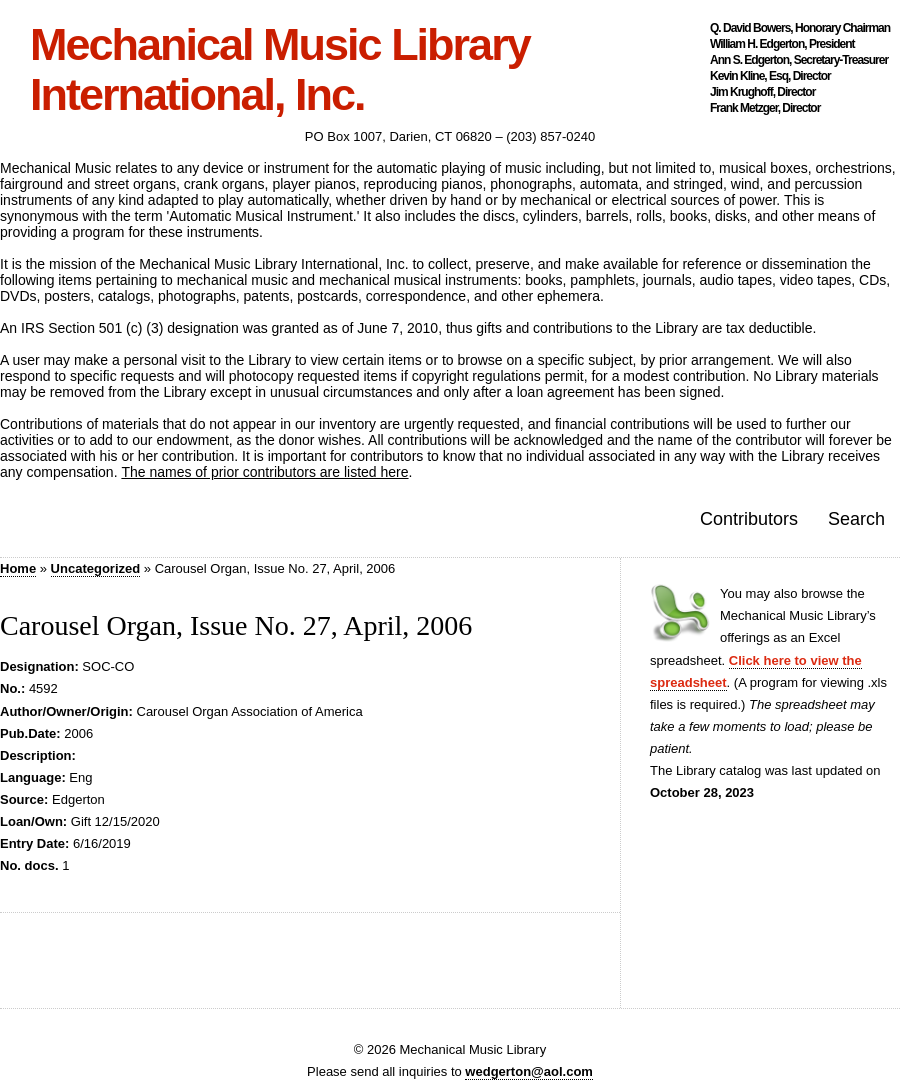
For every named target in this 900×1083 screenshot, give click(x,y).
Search (856, 519)
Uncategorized (96, 568)
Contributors (749, 519)
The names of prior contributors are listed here (264, 472)
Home (18, 568)
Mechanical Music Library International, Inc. (280, 70)
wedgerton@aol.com (529, 1071)
